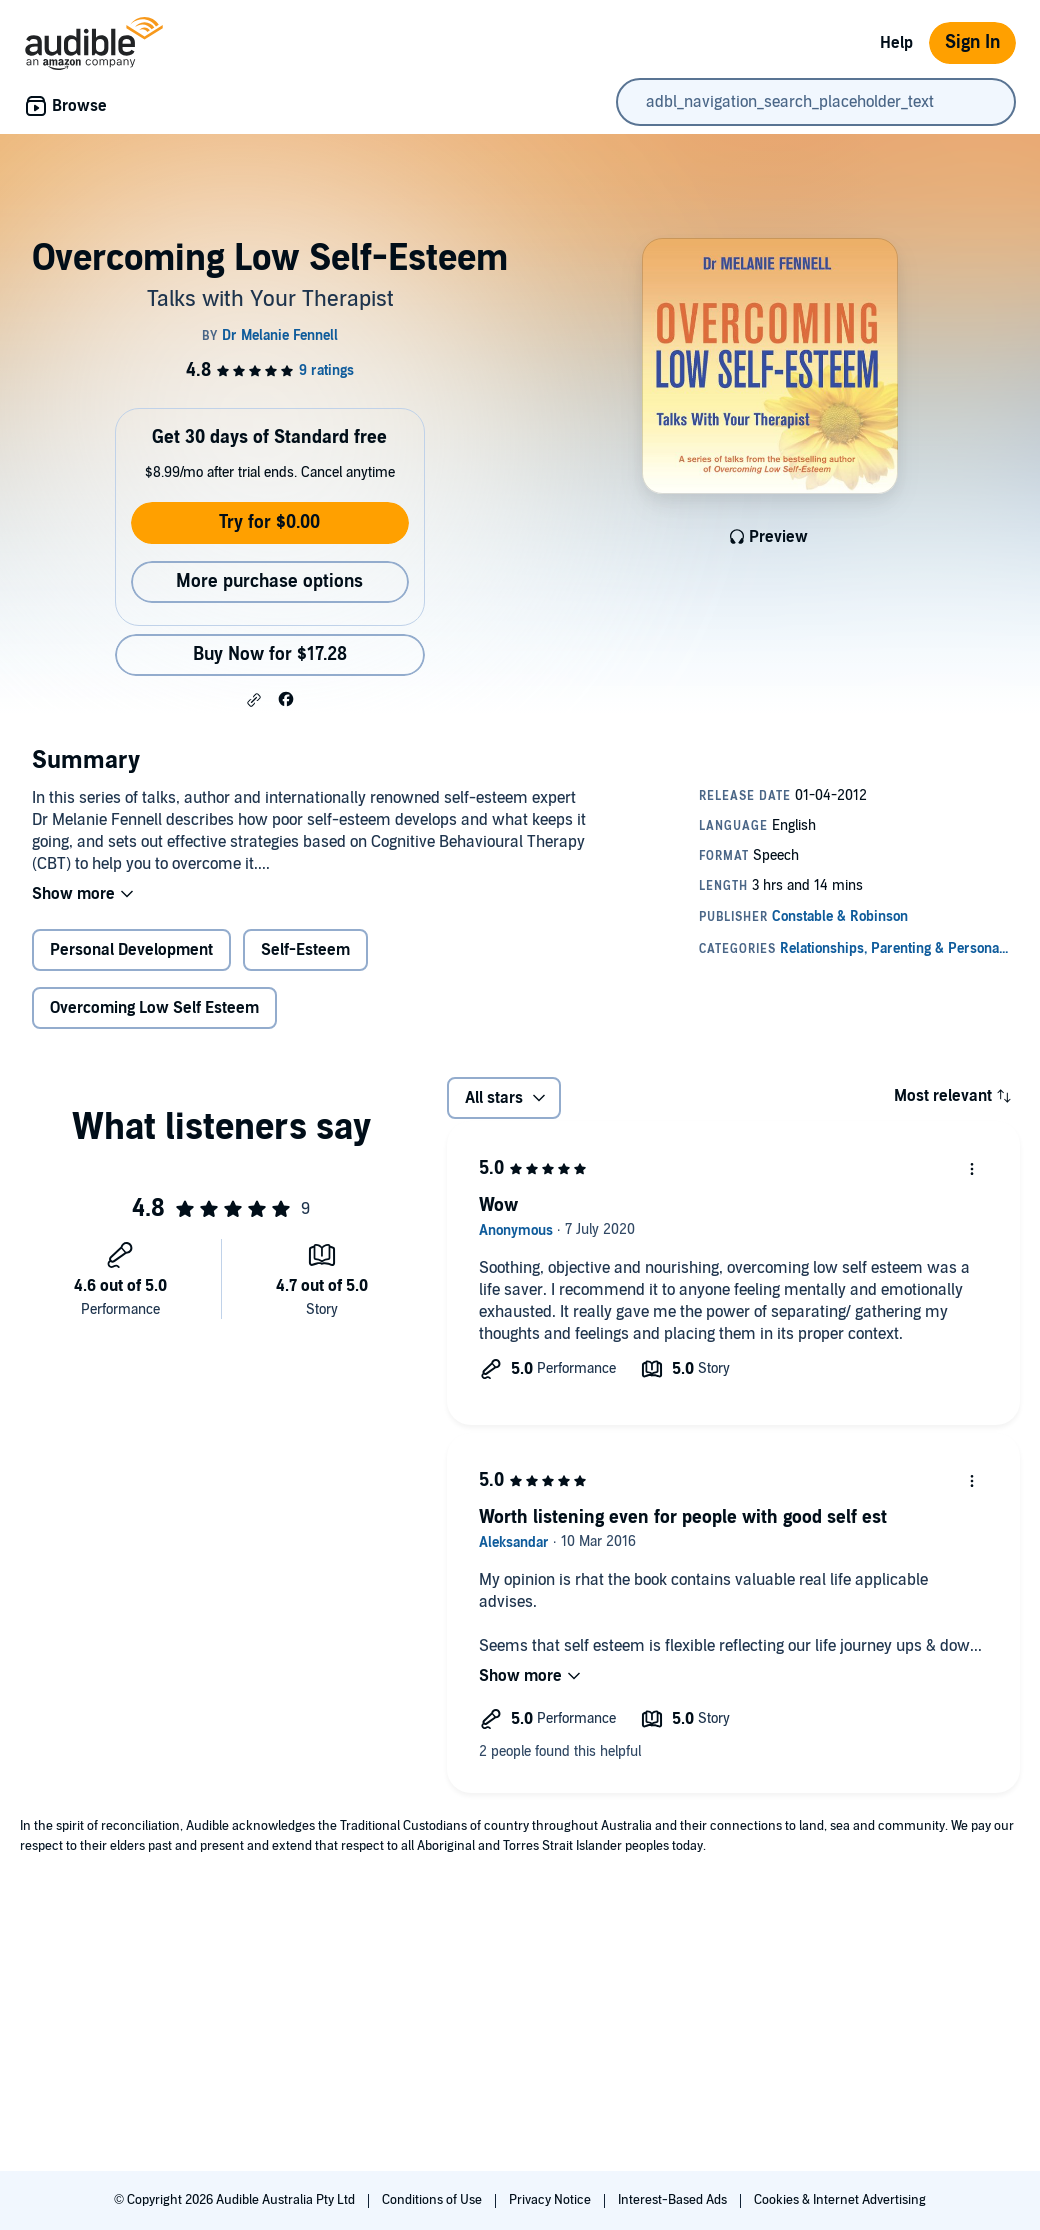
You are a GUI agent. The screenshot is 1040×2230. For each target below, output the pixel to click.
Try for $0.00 (269, 522)
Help (896, 43)
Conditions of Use (433, 2200)
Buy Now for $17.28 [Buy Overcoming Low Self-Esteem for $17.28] (270, 654)
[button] (254, 700)
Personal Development (131, 950)
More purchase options (269, 581)
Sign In (972, 42)
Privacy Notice (551, 2200)
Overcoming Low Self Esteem (154, 1008)
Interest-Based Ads (674, 2200)
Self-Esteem (305, 950)
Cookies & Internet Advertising (840, 2200)
